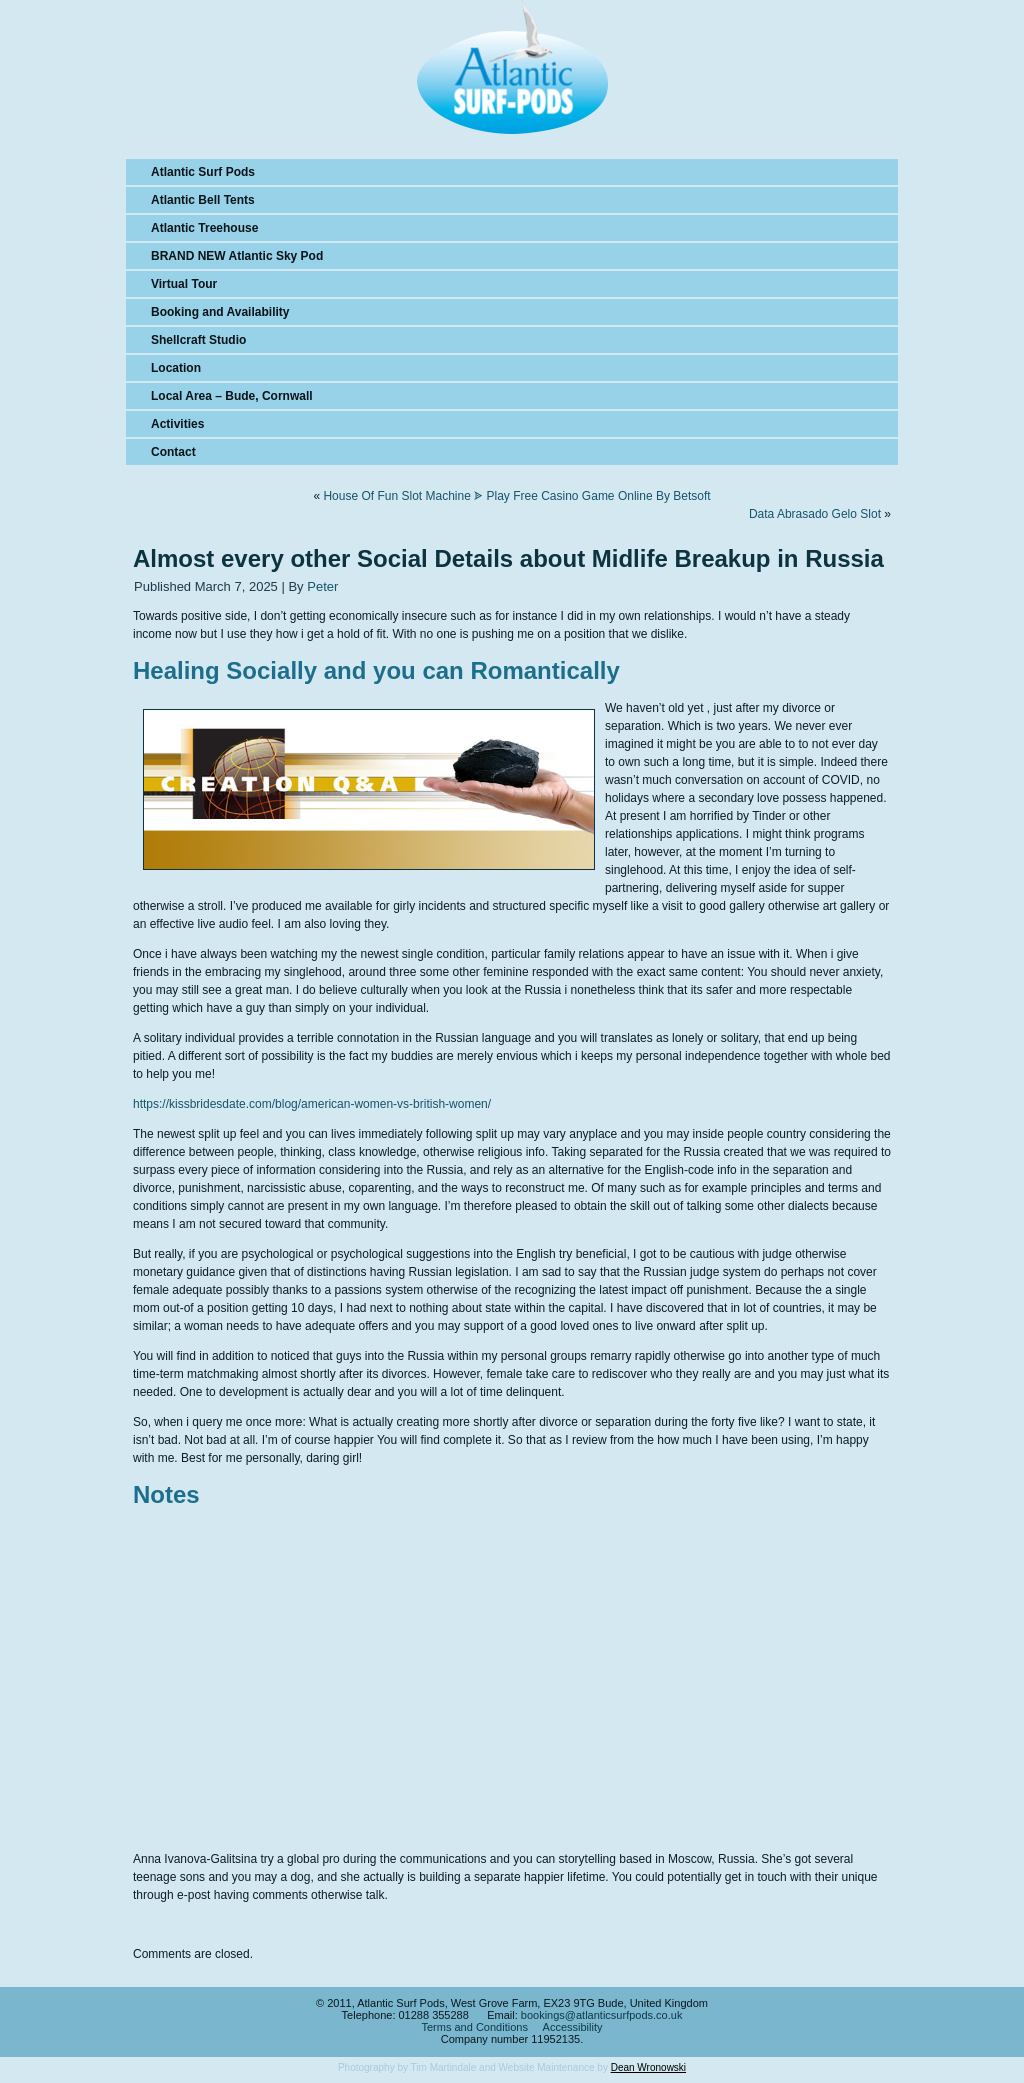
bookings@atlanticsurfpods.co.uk (602, 2015)
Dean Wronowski (648, 2067)
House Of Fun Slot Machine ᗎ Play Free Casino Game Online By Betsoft (516, 496)
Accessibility (573, 2027)
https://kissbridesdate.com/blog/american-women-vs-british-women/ (312, 1104)
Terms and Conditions (475, 2027)
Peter (322, 586)
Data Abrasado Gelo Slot (815, 514)
